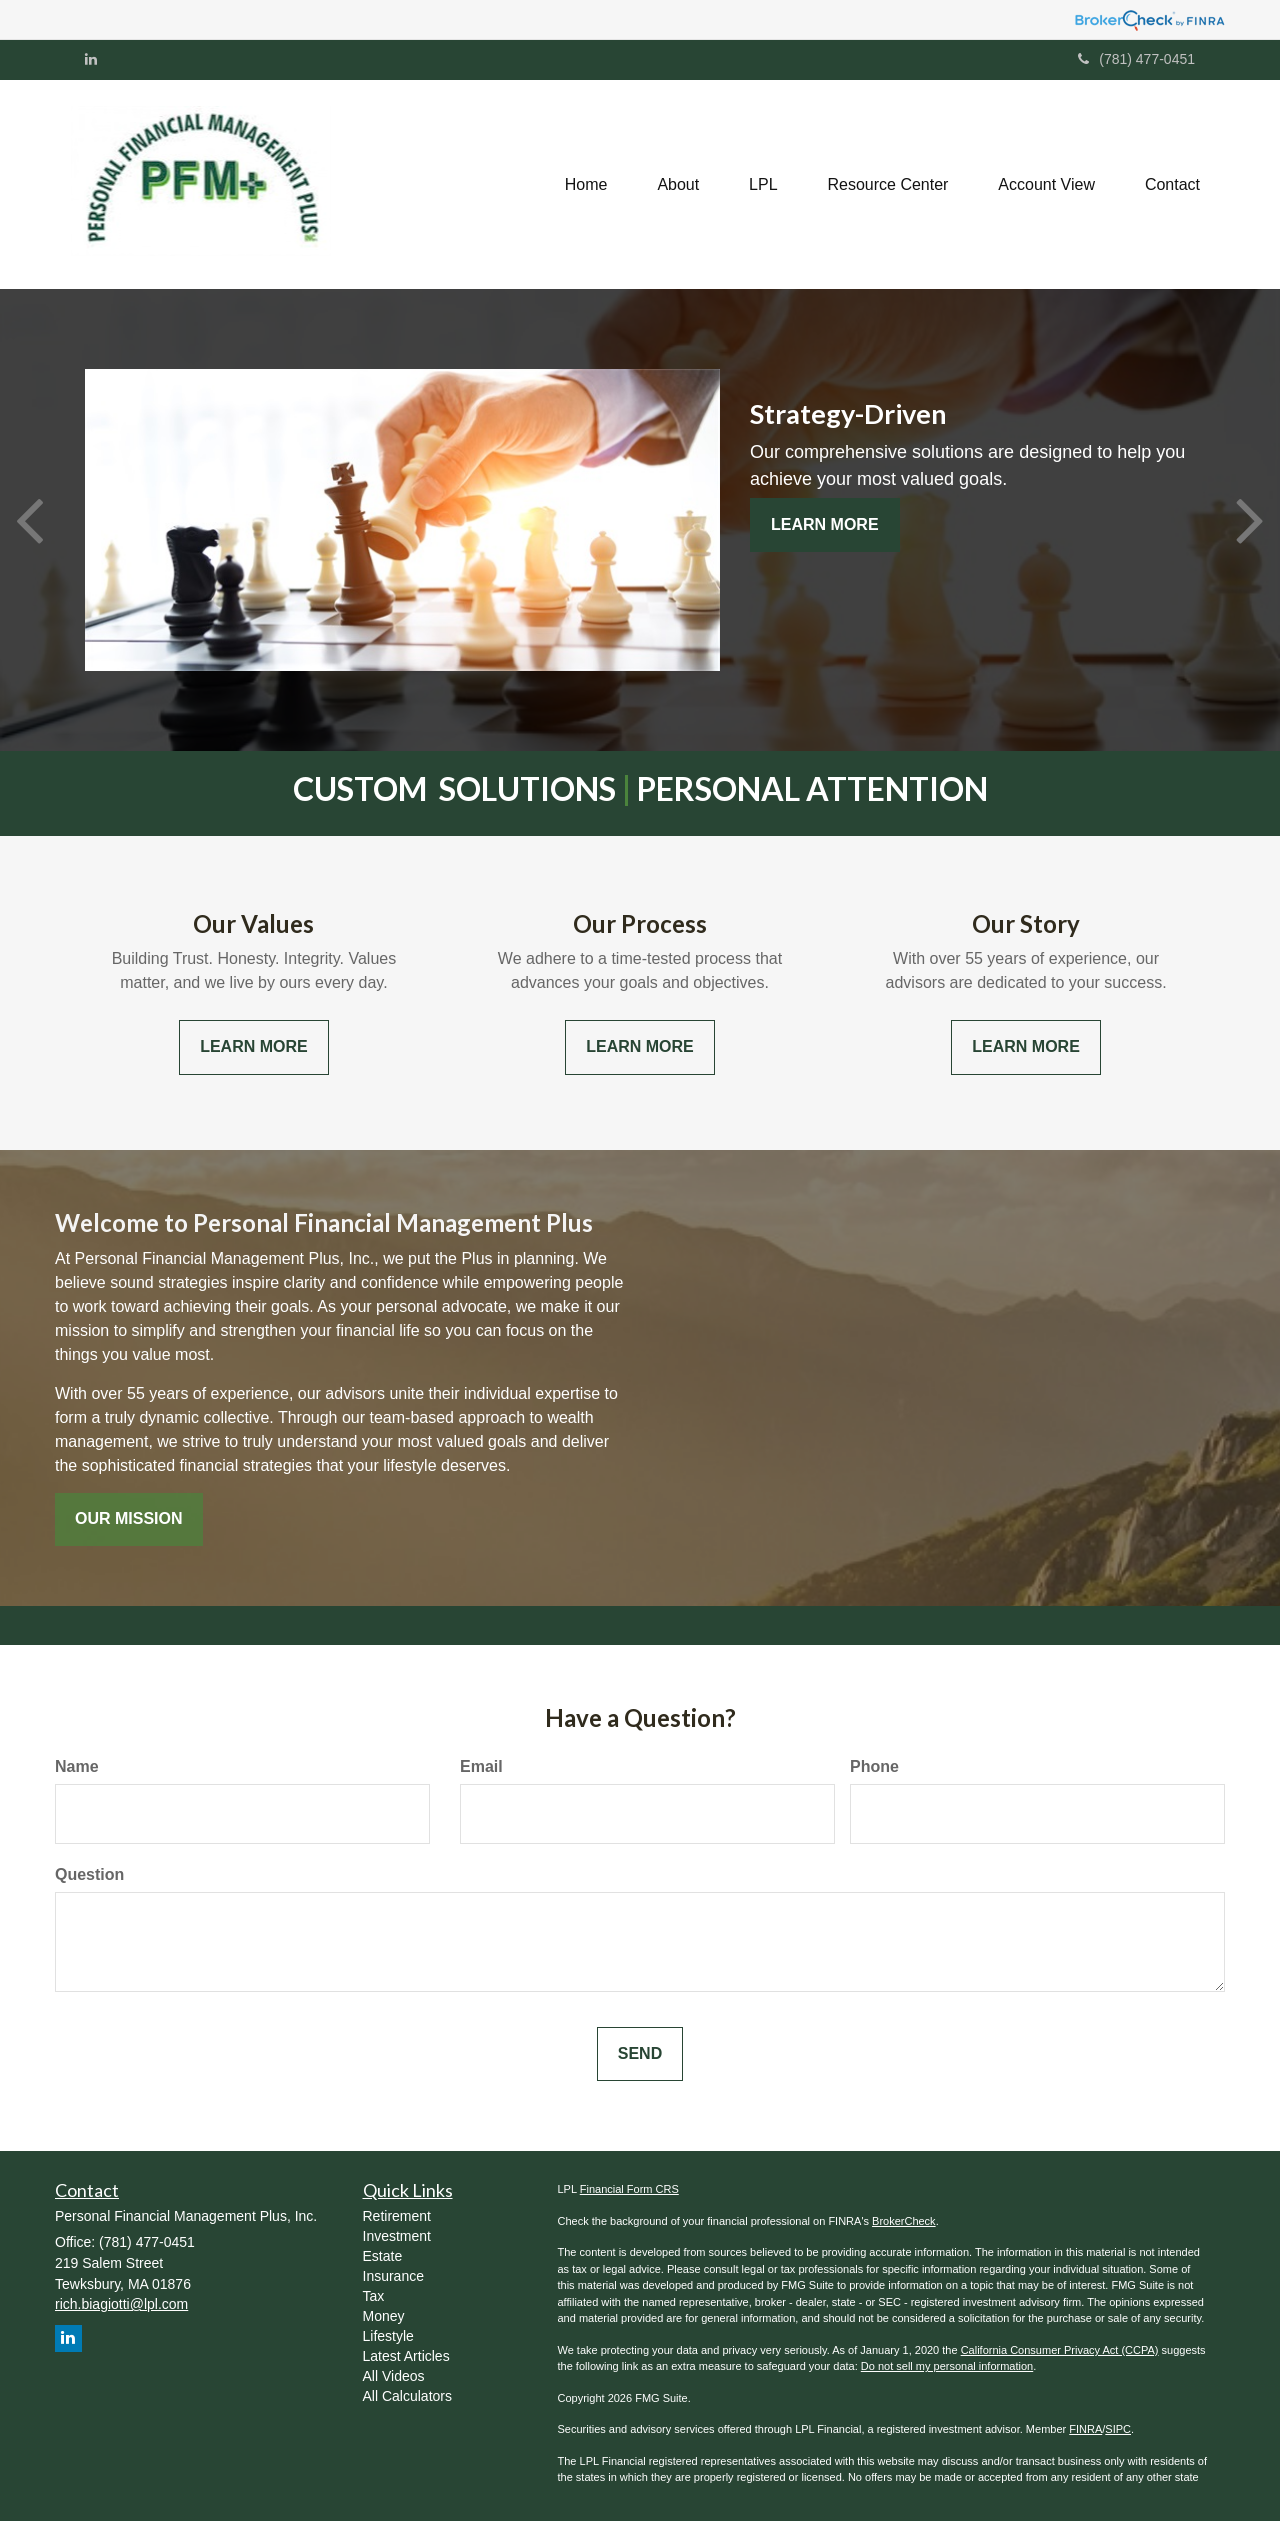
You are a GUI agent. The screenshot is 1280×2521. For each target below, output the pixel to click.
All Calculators (407, 2396)
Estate (383, 2256)
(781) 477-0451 (1136, 59)
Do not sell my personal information (947, 2366)
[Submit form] (640, 2054)
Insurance (393, 2276)
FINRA (1085, 2429)
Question (89, 1874)
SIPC (1118, 2429)
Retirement (397, 2216)
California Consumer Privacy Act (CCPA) (1060, 2350)
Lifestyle (388, 2336)
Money (384, 2316)
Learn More (825, 524)
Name (77, 1766)
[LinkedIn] (91, 59)
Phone (874, 1766)
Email (481, 1766)
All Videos (394, 2376)
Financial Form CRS (629, 2189)
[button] (678, 184)
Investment (397, 2236)
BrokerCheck (904, 2221)
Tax (374, 2296)
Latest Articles (406, 2356)
